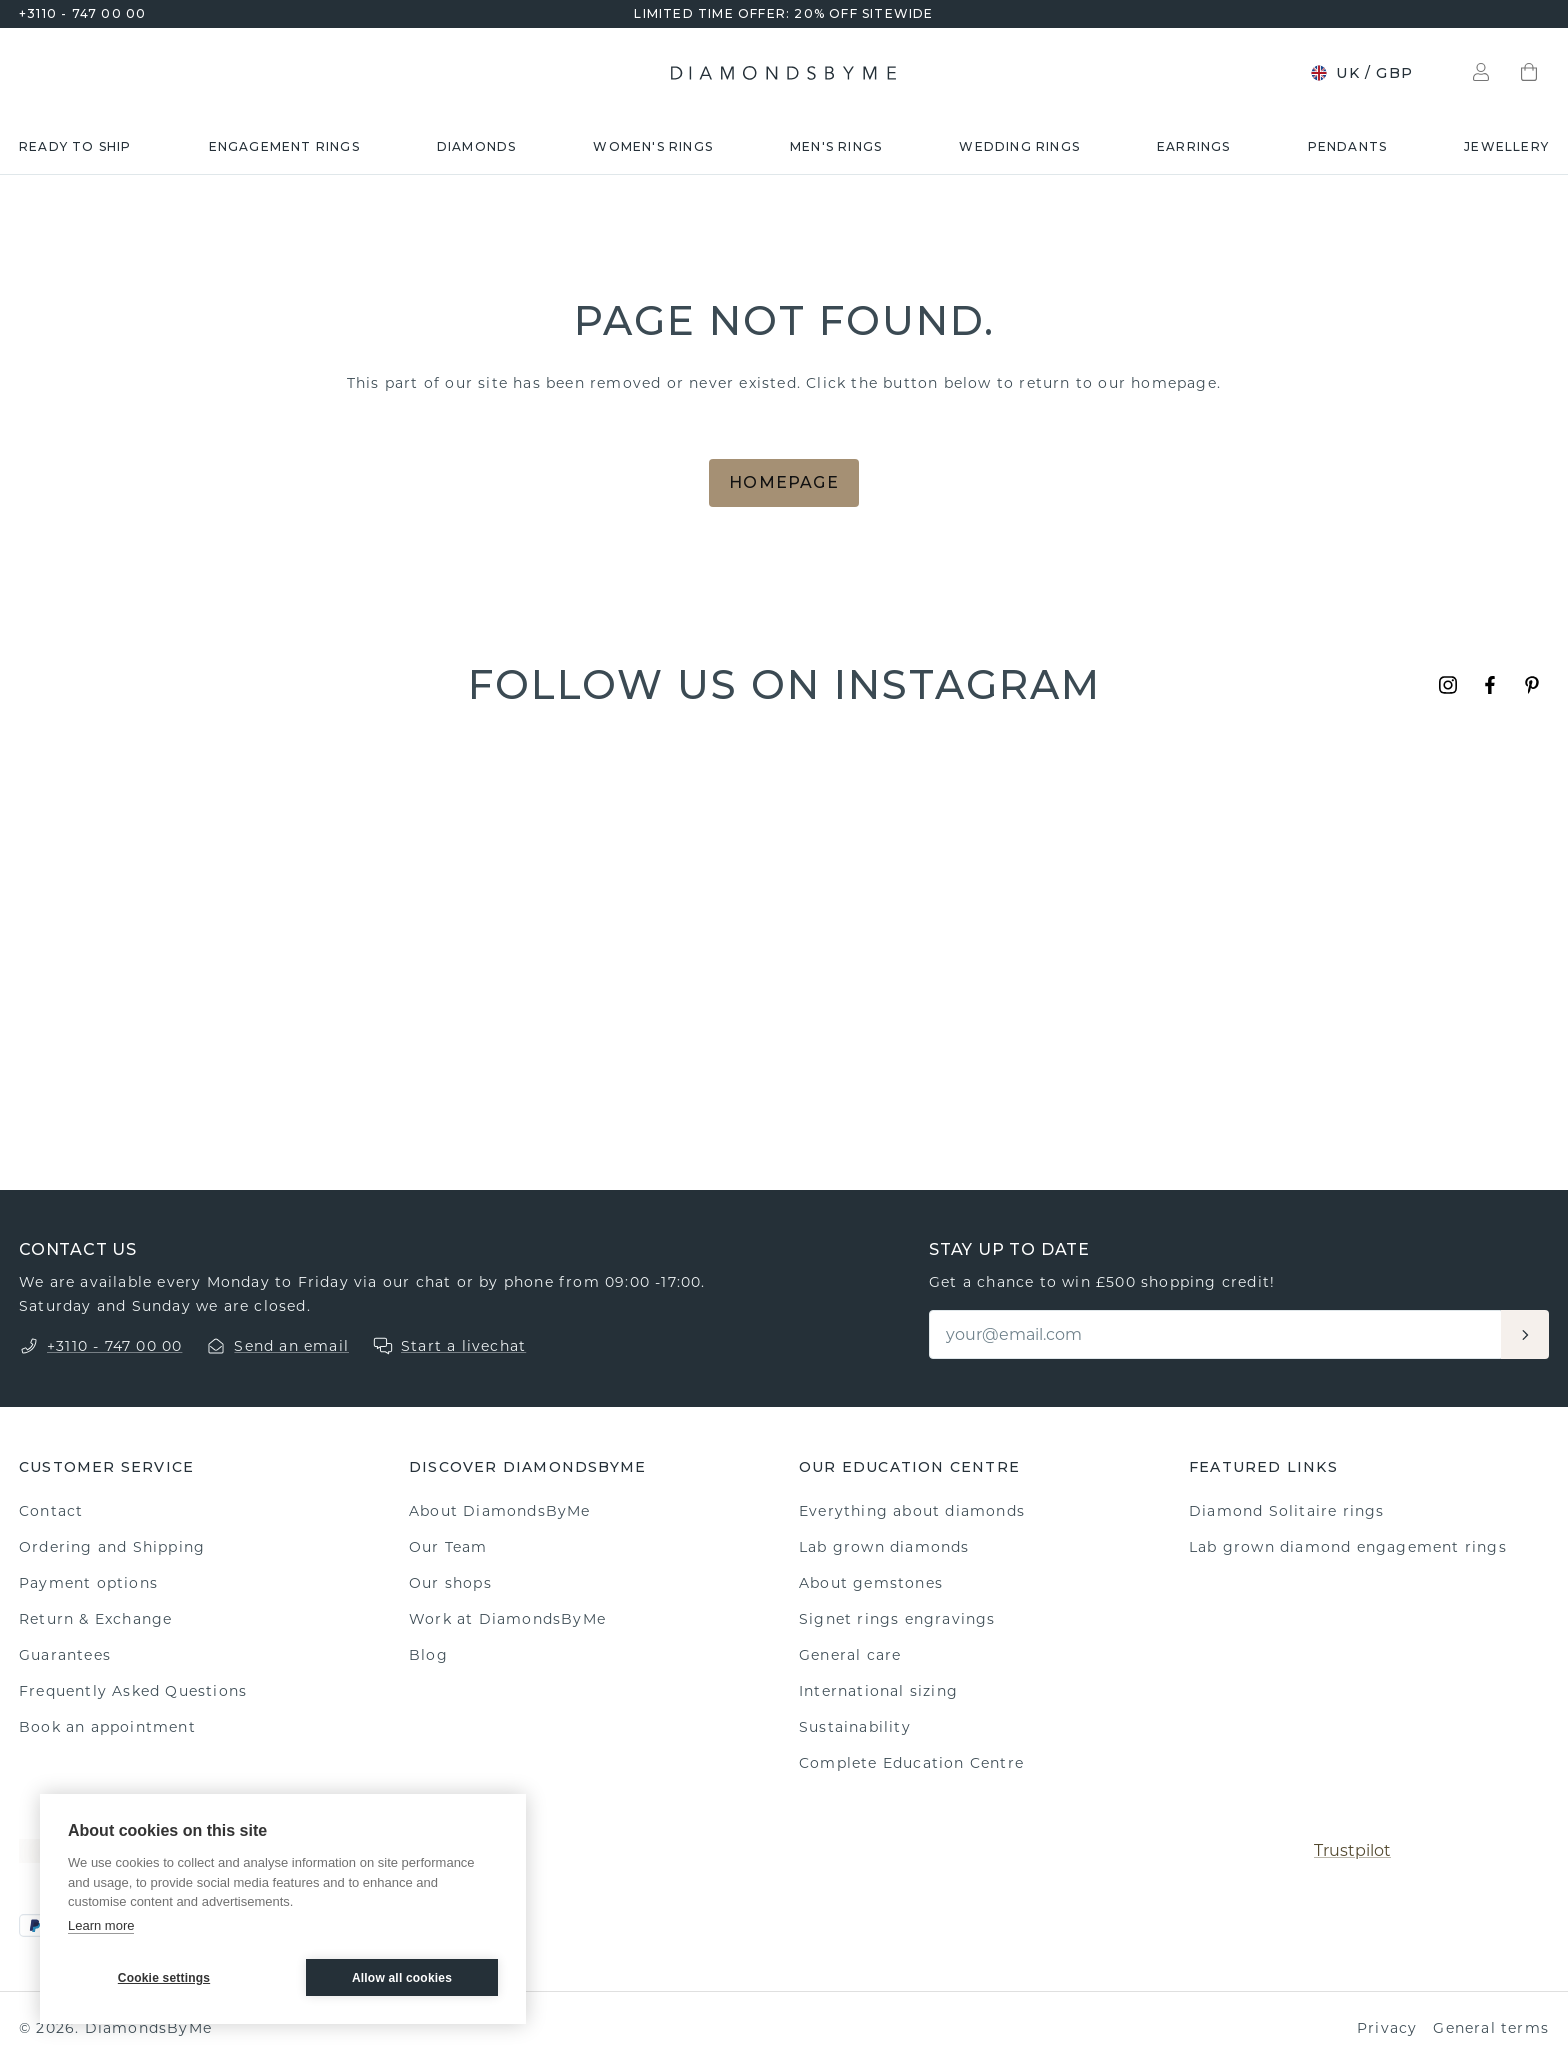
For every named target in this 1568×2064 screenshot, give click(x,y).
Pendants (1348, 146)
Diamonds (477, 146)
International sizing (878, 1691)
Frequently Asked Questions (133, 1691)
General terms (1491, 2028)
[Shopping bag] (1529, 73)
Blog (428, 1655)
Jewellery (1506, 146)
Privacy (1387, 2028)
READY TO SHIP (75, 146)
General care (850, 1655)
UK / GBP (1361, 73)
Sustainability (855, 1727)
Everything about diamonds (912, 1511)
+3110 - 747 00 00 (82, 13)
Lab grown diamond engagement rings (1348, 1547)
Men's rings (836, 146)
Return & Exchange (95, 1619)
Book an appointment (107, 1727)
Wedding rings (1019, 146)
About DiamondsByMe (500, 1511)
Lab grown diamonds (884, 1547)
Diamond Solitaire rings (1287, 1511)
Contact (51, 1511)
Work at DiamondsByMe (507, 1619)
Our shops (450, 1583)
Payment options (88, 1583)
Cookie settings (164, 1978)
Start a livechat (463, 1346)
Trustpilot (1352, 1850)
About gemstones (871, 1583)
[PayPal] (35, 1925)
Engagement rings (284, 146)
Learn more (101, 1925)
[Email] (1216, 1334)
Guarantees (65, 1655)
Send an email (291, 1346)
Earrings (1194, 146)
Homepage (784, 482)
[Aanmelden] (1525, 1334)
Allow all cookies (402, 1978)
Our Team (448, 1547)
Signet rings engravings (897, 1619)
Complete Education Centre (911, 1763)
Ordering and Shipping (112, 1547)
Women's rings (653, 146)
